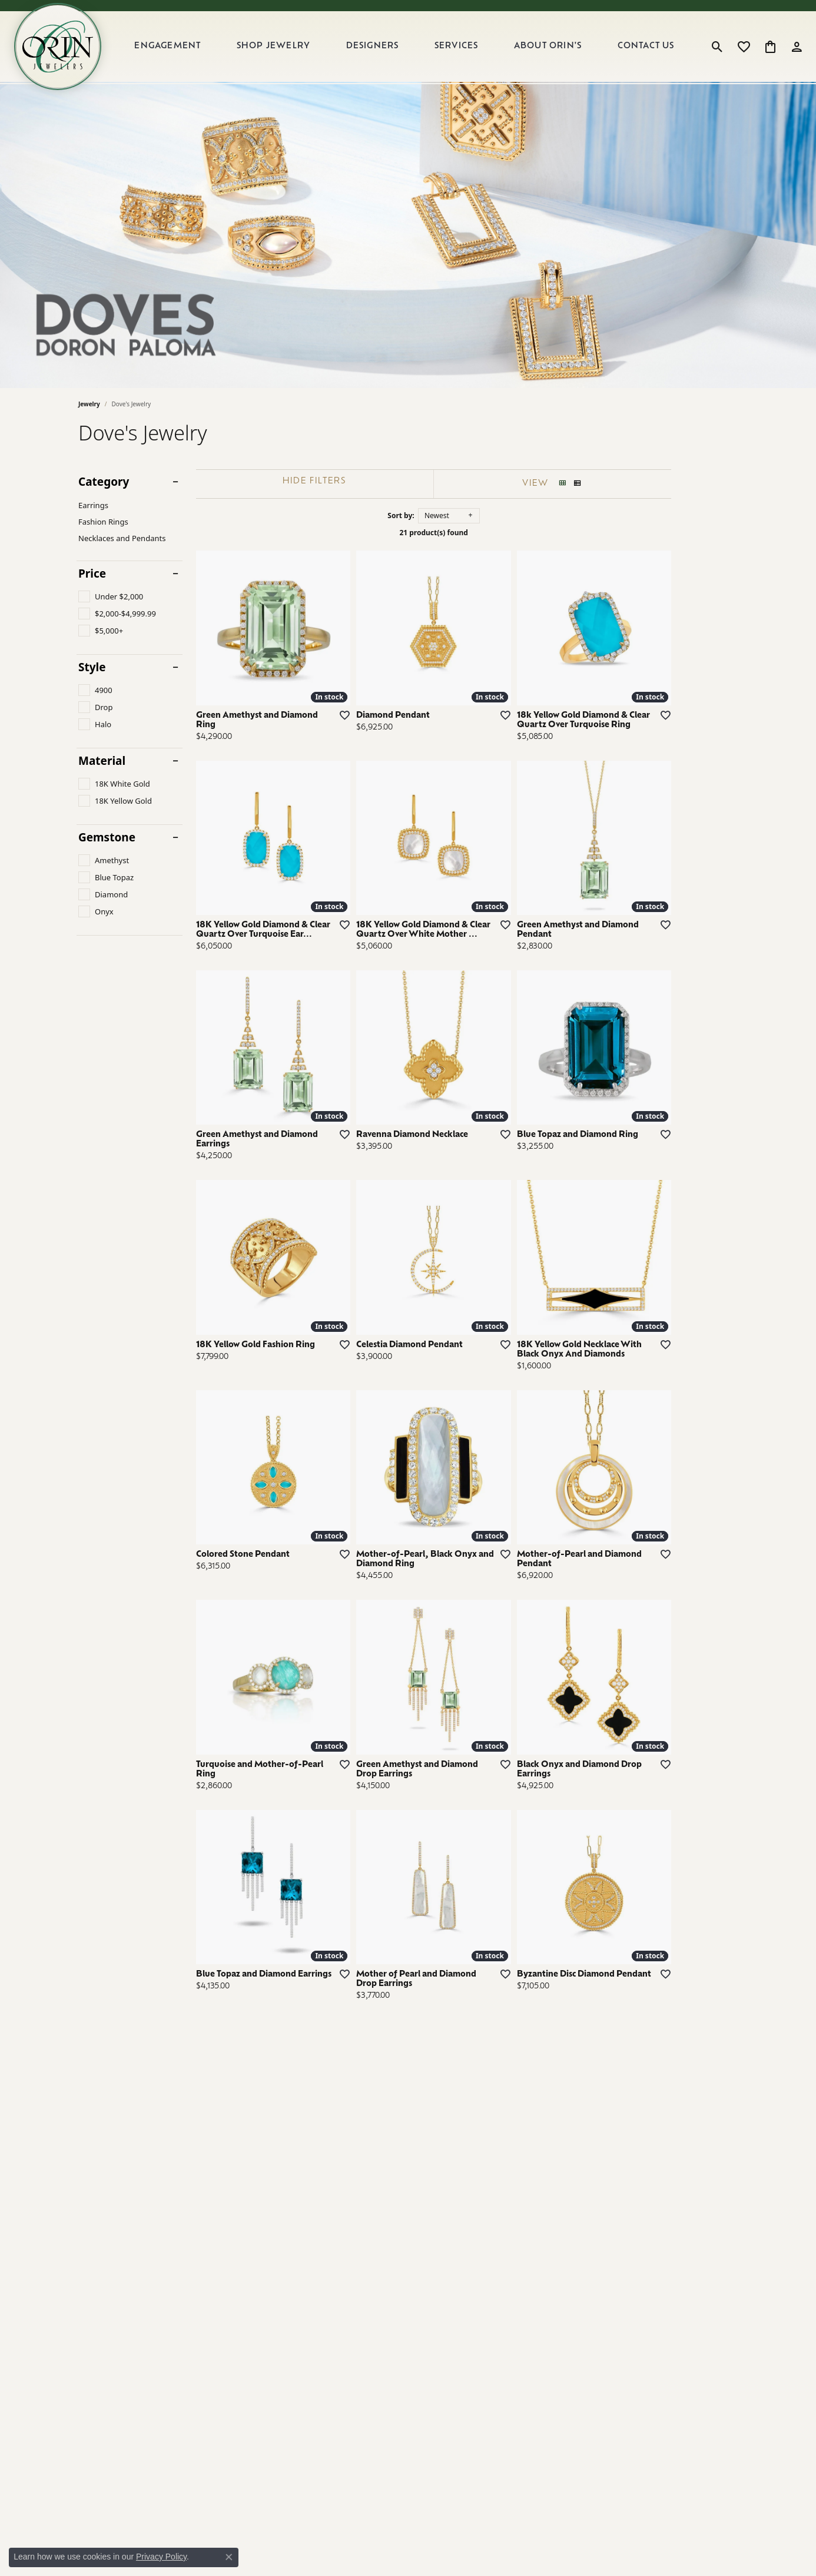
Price (92, 573)
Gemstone (106, 837)
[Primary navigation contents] (404, 46)
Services (456, 46)
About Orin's (548, 46)
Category (103, 482)
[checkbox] (110, 596)
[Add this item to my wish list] (363, 736)
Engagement (167, 46)
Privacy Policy (161, 2556)
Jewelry (89, 404)
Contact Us (646, 46)
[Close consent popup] (229, 2557)
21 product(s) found (467, 533)
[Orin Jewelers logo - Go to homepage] (57, 46)
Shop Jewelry (273, 46)
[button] (717, 46)
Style (92, 667)
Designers (372, 46)
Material (101, 761)
